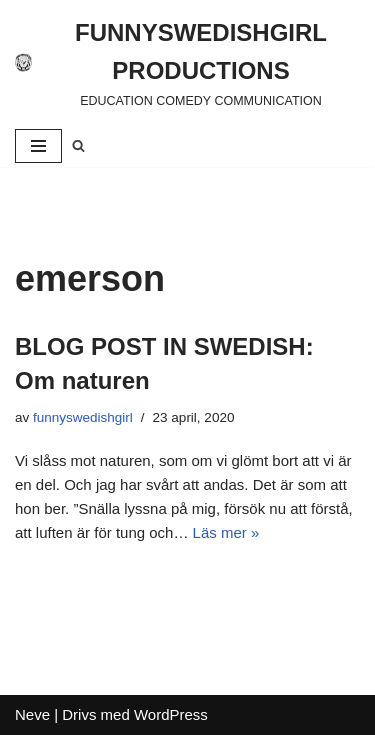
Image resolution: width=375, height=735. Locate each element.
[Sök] (78, 145)
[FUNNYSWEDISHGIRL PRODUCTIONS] (187, 62)
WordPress (171, 714)
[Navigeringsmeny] (38, 146)
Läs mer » (226, 532)
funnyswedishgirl (83, 417)
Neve (32, 714)
